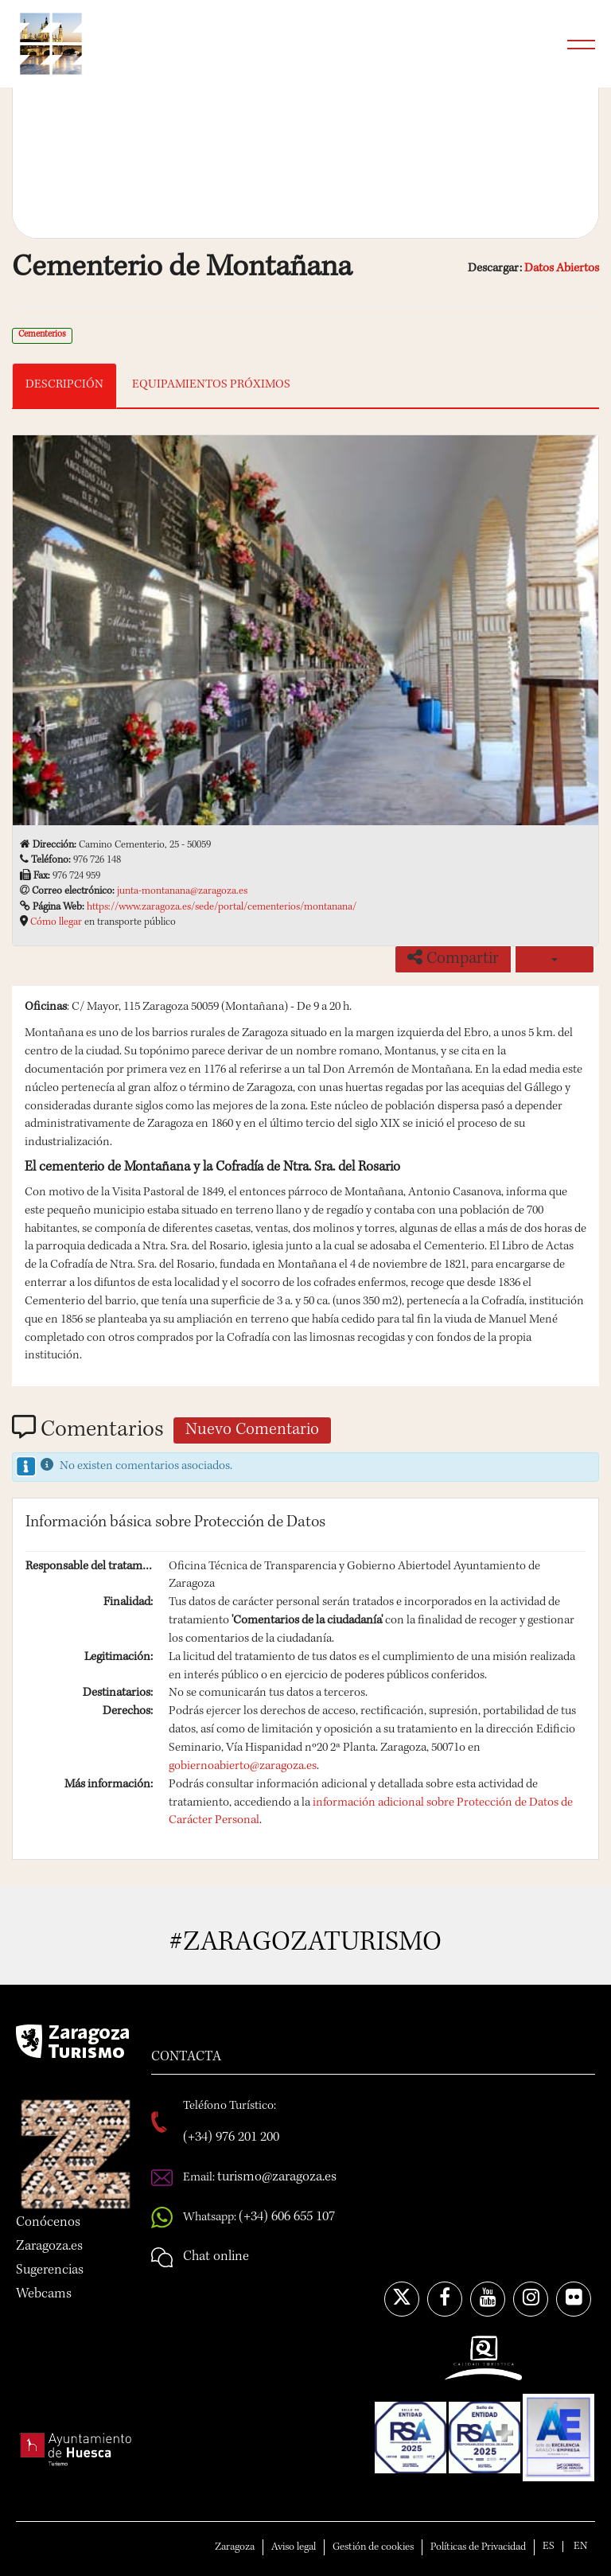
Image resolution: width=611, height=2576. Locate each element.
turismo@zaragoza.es (277, 2177)
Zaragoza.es (49, 2246)
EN (580, 2546)
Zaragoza (235, 2547)
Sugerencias (50, 2270)
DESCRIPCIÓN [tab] (64, 385)
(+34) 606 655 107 (287, 2217)
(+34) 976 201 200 (231, 2137)
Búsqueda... (541, 44)
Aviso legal (293, 2547)
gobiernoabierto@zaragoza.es (243, 1766)
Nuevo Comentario (252, 1431)
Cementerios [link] (42, 335)
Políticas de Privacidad (478, 2547)
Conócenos (48, 2223)
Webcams (44, 2294)
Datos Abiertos (561, 269)
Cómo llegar (56, 922)
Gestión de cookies (373, 2547)
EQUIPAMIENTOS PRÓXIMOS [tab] (211, 385)
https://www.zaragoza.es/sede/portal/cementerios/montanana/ (221, 907)
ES (549, 2546)
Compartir (453, 958)
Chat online (216, 2257)
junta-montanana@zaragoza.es (182, 891)
